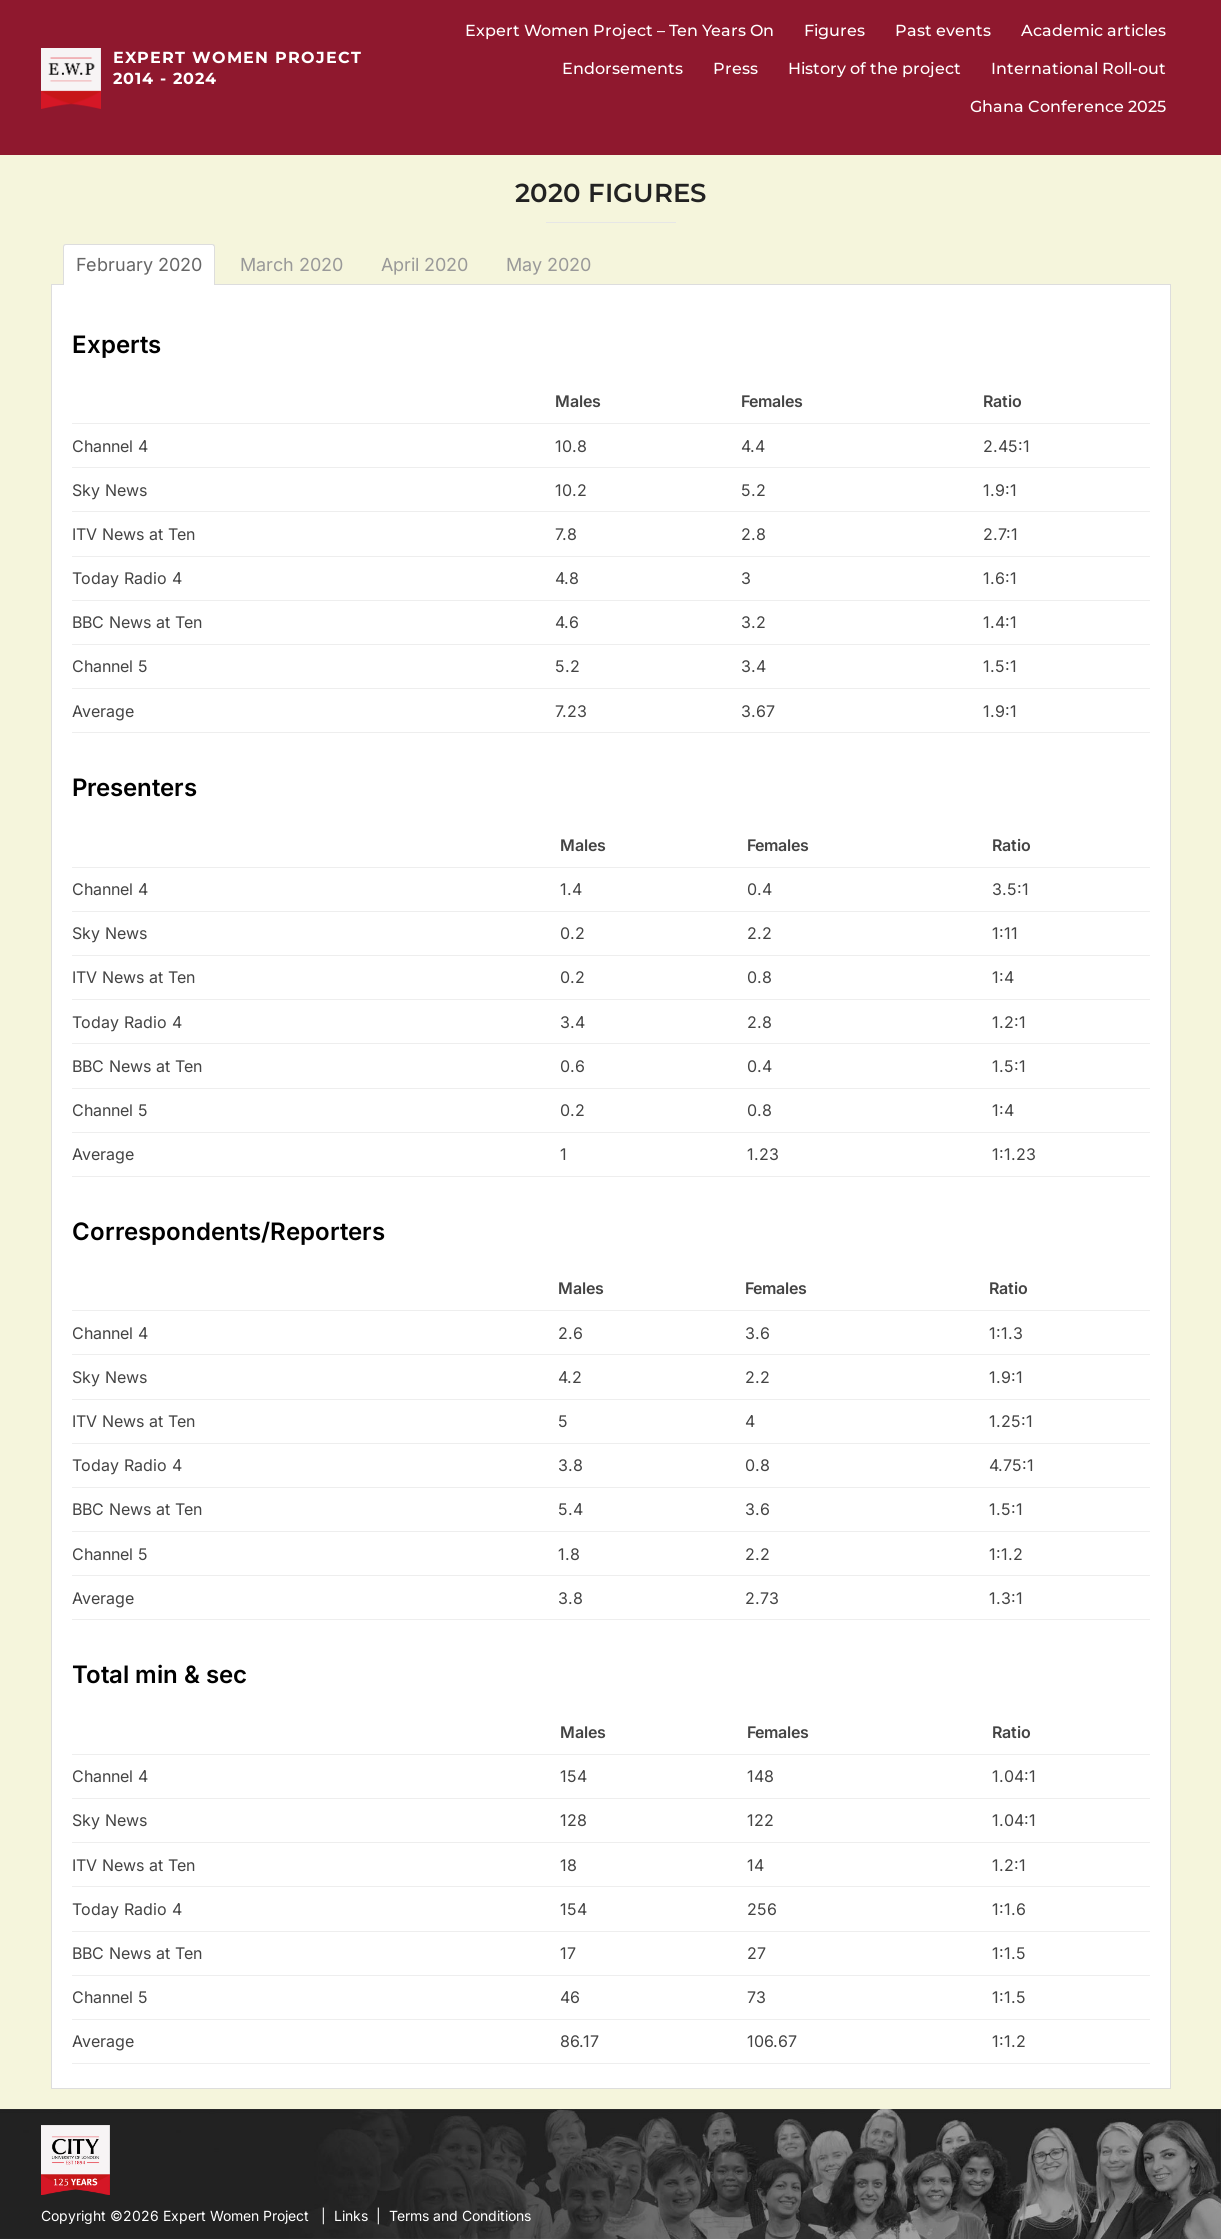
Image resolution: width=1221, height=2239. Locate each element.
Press (735, 68)
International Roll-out (1078, 68)
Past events (943, 30)
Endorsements (622, 68)
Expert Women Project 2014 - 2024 (237, 68)
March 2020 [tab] (291, 264)
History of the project (874, 68)
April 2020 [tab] (424, 264)
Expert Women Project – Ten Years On (619, 30)
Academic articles (1093, 30)
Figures (834, 30)
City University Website (73, 2158)
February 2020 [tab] (139, 264)
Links (351, 2215)
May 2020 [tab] (548, 264)
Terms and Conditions (460, 2215)
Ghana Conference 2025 (1068, 106)
